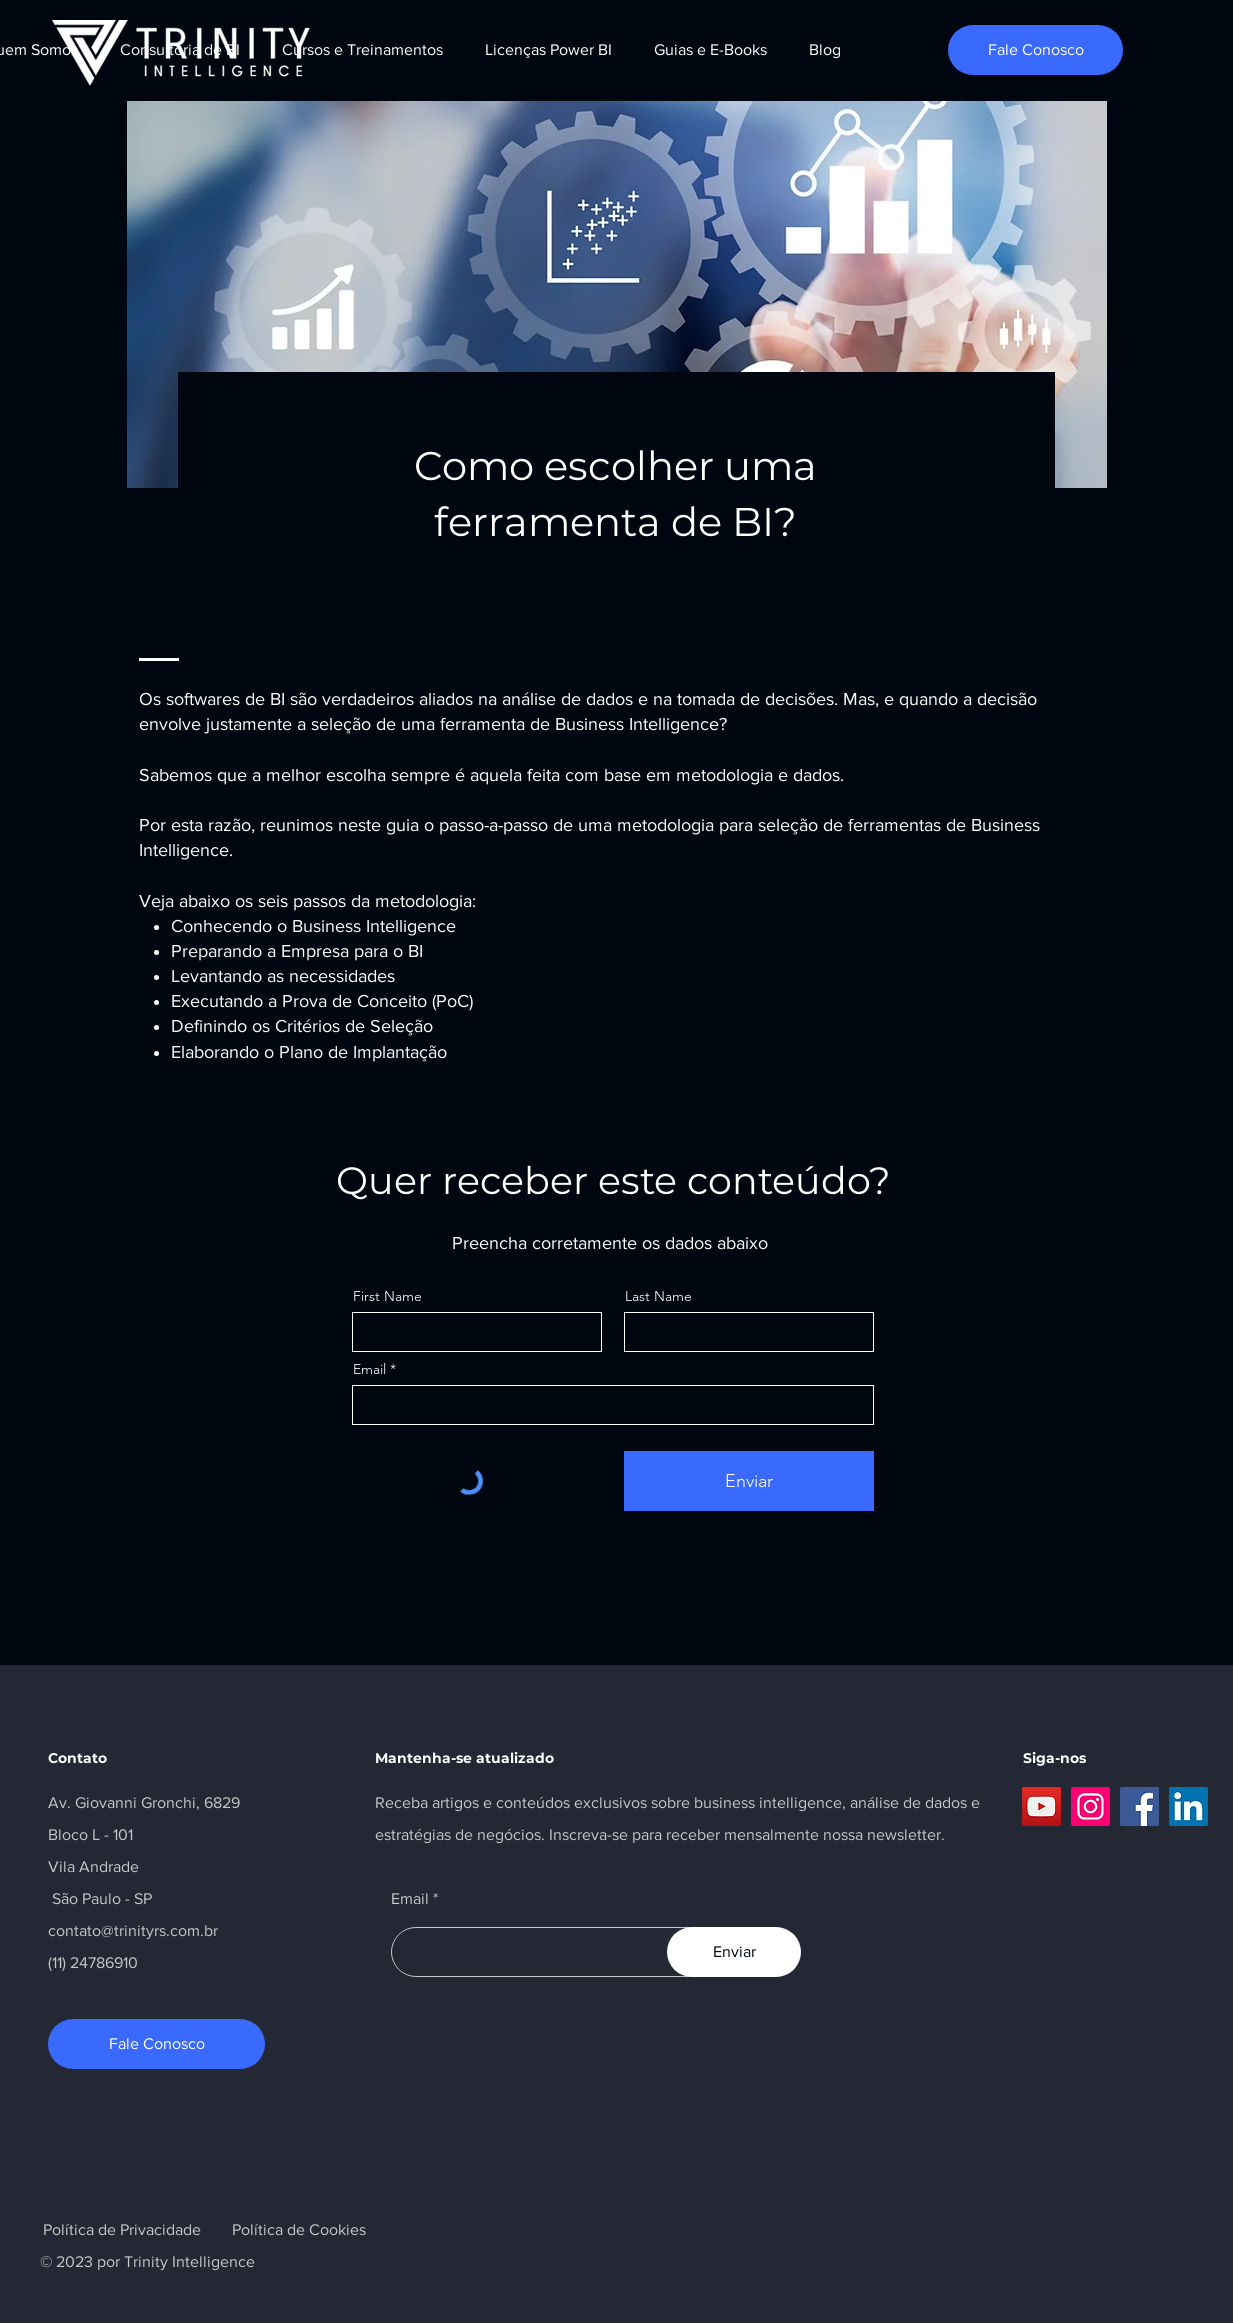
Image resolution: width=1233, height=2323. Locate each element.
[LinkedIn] (1188, 1806)
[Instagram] (1090, 1806)
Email (369, 1369)
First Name (387, 1296)
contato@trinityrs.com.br (133, 1930)
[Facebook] (1139, 1806)
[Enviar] (749, 1481)
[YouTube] (1041, 1806)
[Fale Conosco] (1035, 50)
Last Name (658, 1296)
